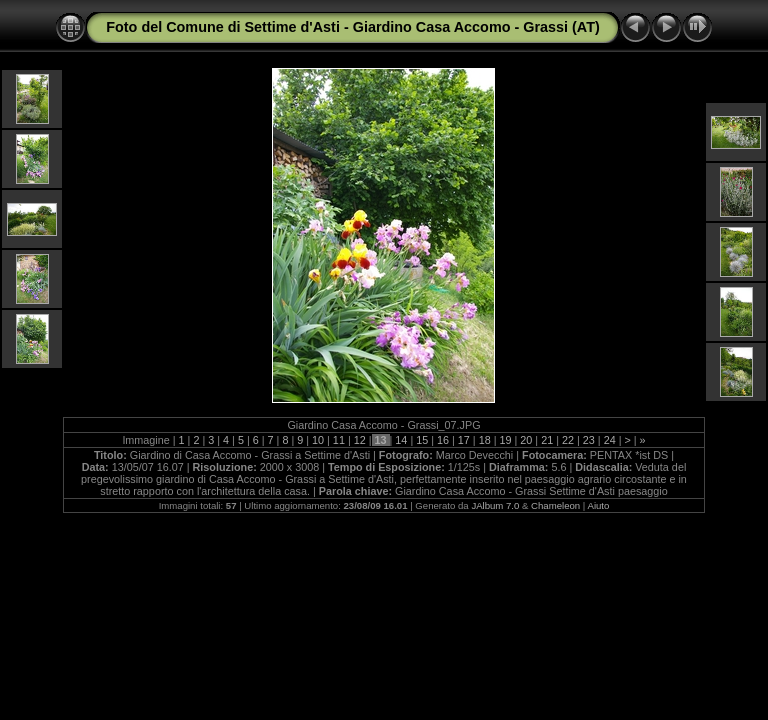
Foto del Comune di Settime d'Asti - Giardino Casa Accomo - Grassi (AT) (353, 27)
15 (422, 440)
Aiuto (598, 505)
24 (610, 440)
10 (318, 440)
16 (443, 440)
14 (401, 440)
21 (547, 440)
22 (568, 440)
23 (589, 440)
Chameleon (555, 505)
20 (526, 440)
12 (360, 440)
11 (339, 440)
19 (506, 440)
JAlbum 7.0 (495, 505)
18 (485, 440)
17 (464, 440)
